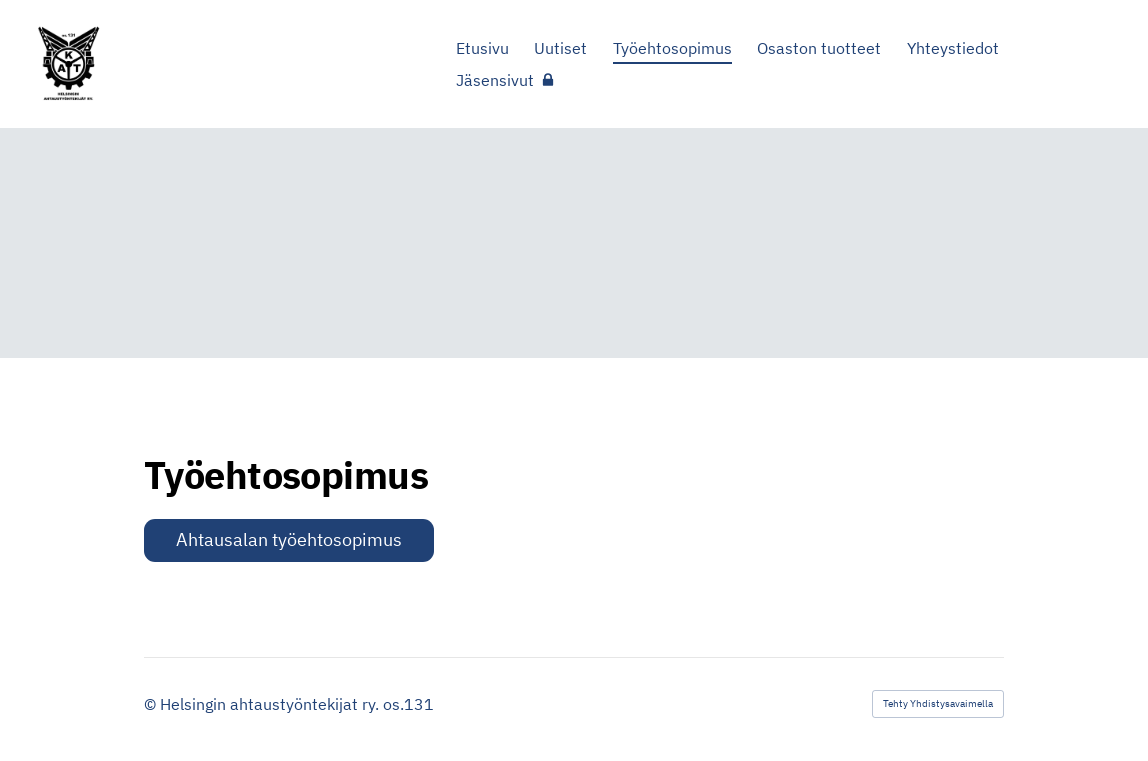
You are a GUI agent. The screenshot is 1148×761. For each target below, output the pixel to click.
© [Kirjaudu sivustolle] (152, 704)
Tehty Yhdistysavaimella (938, 703)
